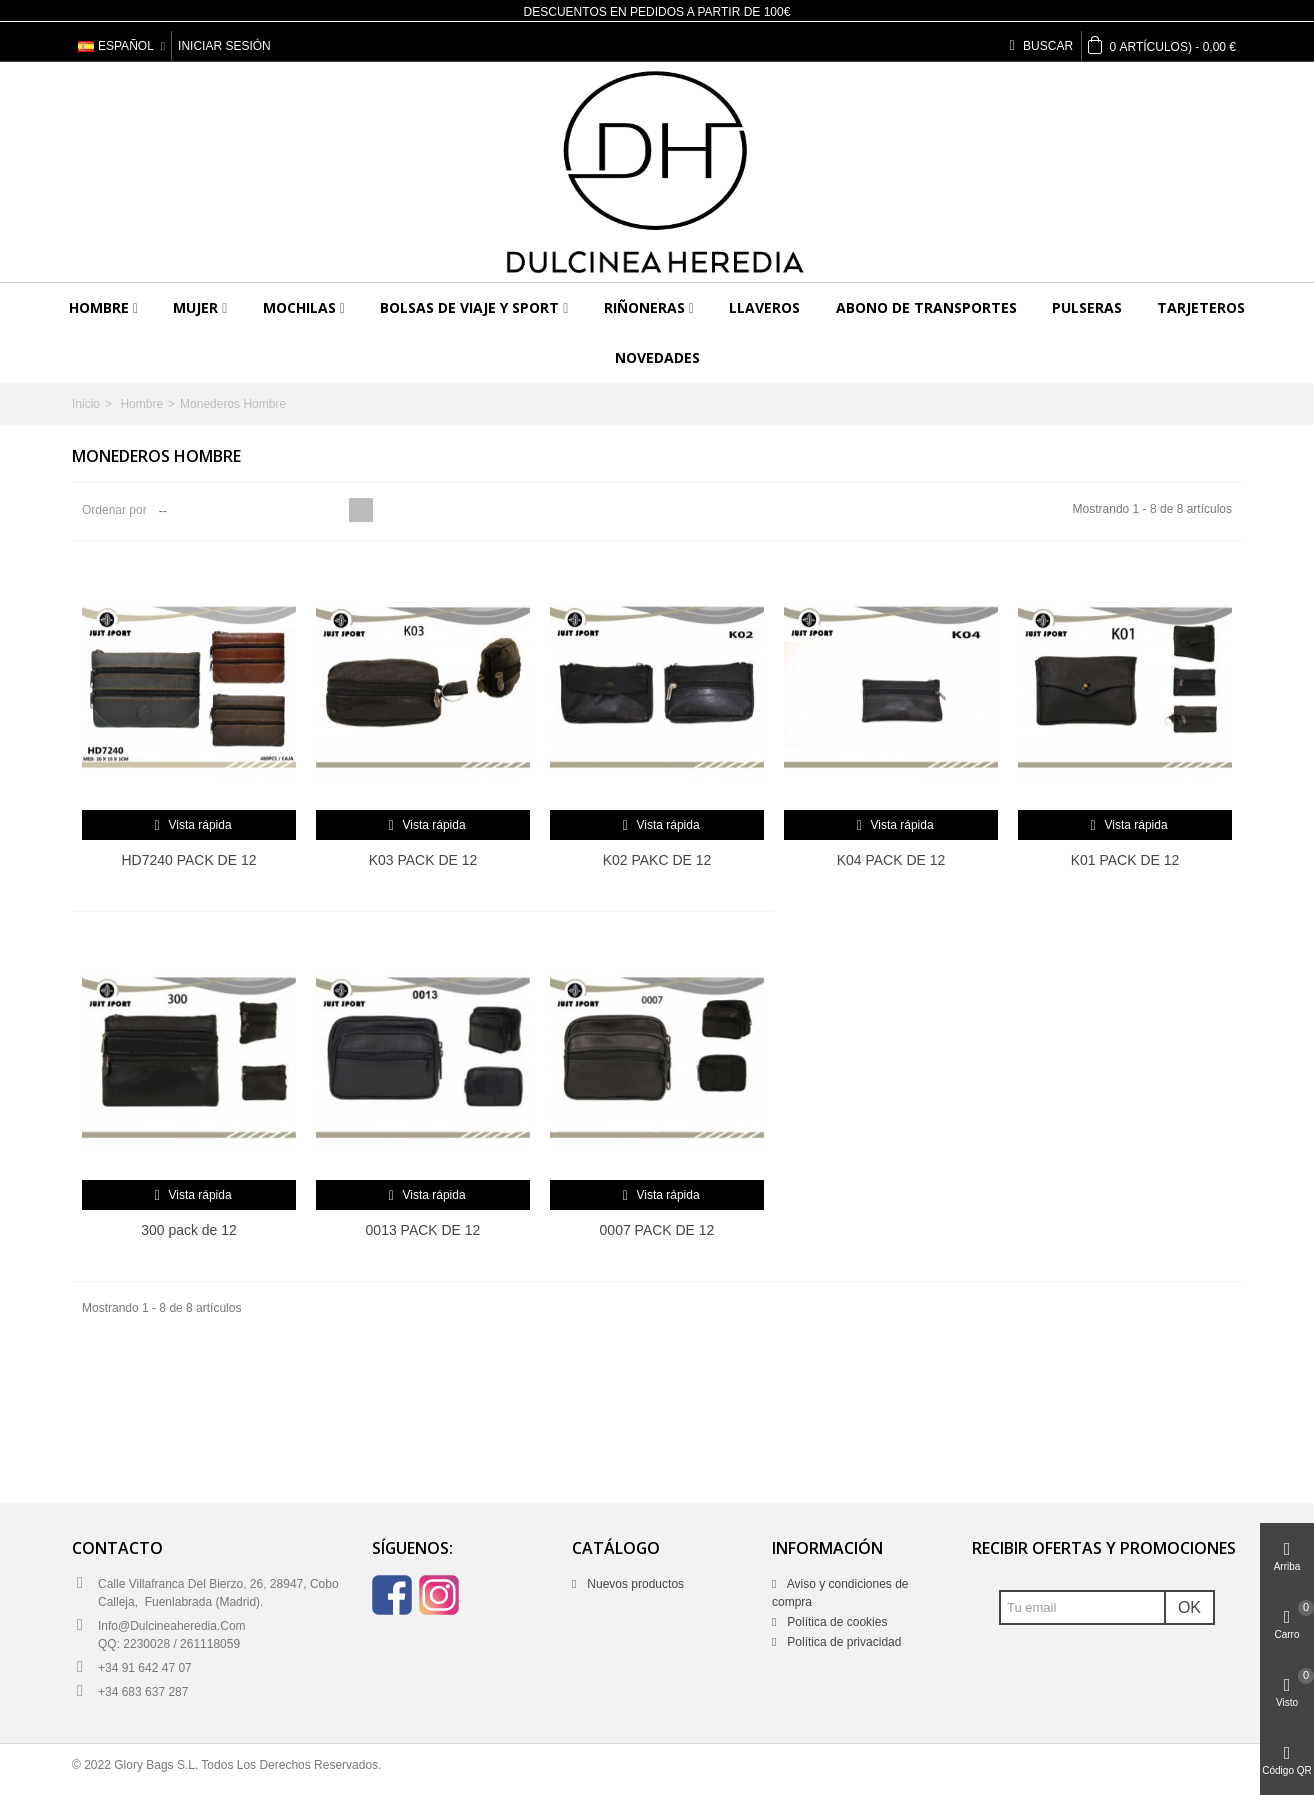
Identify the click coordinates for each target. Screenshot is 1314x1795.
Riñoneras (644, 307)
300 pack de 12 (189, 1230)
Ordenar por (114, 510)
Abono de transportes (926, 307)
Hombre (99, 307)
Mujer (195, 307)
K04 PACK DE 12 (891, 860)
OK (1189, 1607)
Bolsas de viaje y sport (469, 307)
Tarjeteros (1201, 307)
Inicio (86, 404)
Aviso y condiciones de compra (840, 1593)
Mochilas (299, 307)
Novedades (657, 357)
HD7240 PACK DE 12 (189, 860)
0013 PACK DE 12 (423, 1230)
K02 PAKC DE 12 (657, 860)
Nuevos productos (634, 1584)
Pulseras (1087, 307)
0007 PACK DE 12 (657, 1230)
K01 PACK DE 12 (1125, 860)
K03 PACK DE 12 (423, 860)
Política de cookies (835, 1622)
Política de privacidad (842, 1642)
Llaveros (764, 307)
